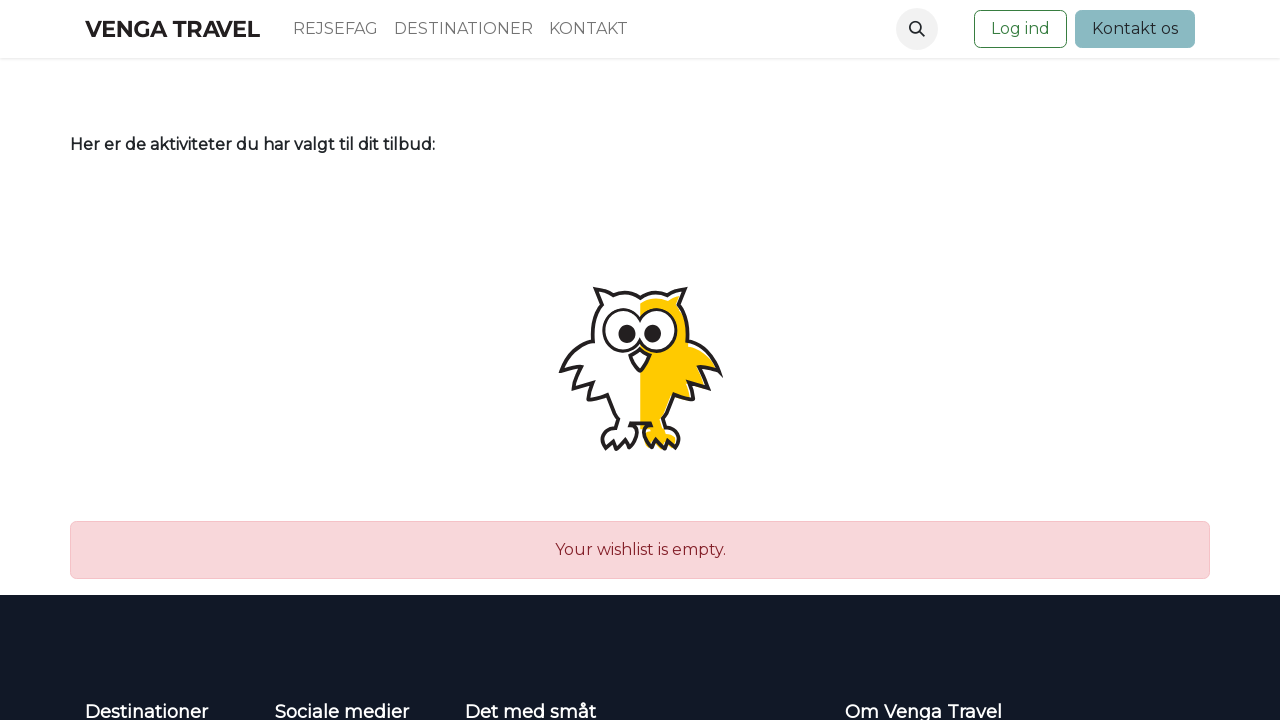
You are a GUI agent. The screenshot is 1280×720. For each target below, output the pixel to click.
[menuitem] (335, 29)
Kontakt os (1135, 28)
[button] (917, 29)
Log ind (1020, 28)
